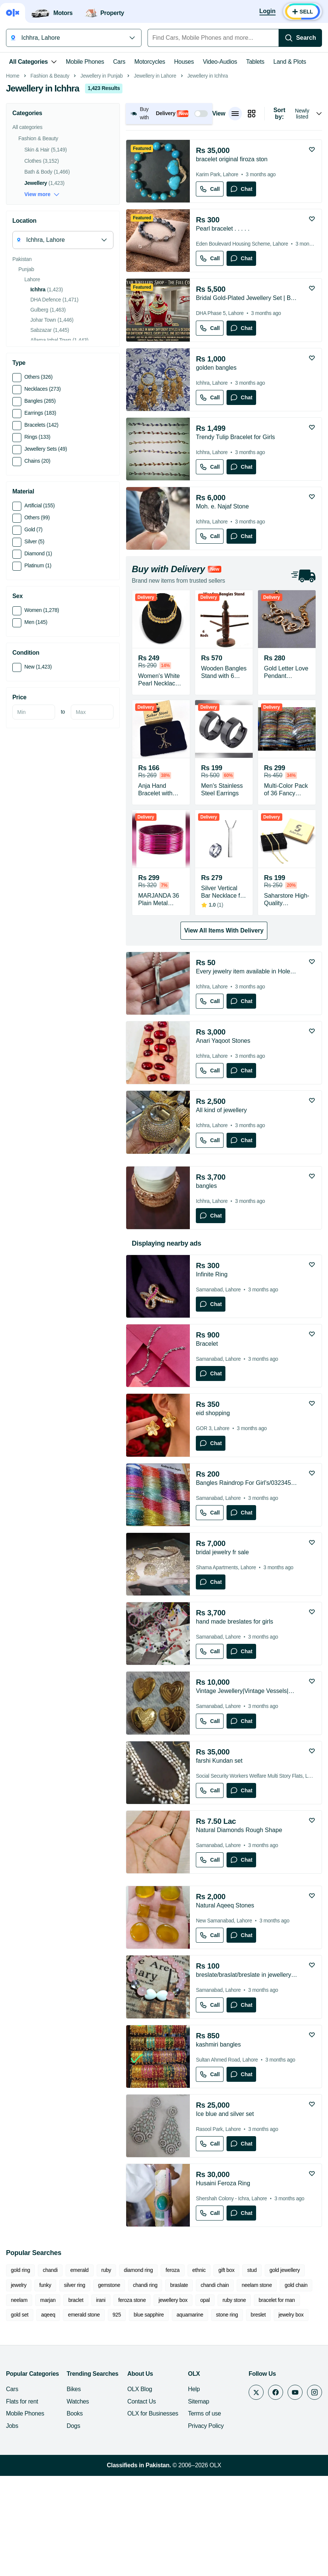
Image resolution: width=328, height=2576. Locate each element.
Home (12, 181)
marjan (47, 2406)
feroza (172, 2376)
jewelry (19, 2391)
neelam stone (257, 2391)
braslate (179, 2391)
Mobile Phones (85, 61)
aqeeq (48, 2420)
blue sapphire (149, 2420)
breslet (258, 2420)
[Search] (300, 38)
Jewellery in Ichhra (207, 181)
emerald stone (84, 2420)
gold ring (20, 2376)
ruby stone (234, 2406)
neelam (19, 2406)
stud (251, 2376)
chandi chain (215, 2391)
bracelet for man (277, 2406)
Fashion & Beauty (49, 181)
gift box (226, 2376)
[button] (169, 219)
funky (45, 2391)
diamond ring (138, 2376)
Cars (119, 61)
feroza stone (132, 2406)
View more (42, 300)
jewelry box (291, 2420)
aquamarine (190, 2420)
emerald (79, 2376)
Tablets (255, 61)
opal (205, 2406)
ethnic (199, 2376)
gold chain (296, 2391)
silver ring (74, 2391)
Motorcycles (149, 61)
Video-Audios (220, 61)
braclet (75, 2406)
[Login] (267, 11)
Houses (184, 61)
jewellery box (172, 2406)
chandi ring (145, 2391)
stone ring (227, 2420)
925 (117, 2420)
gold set (19, 2420)
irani (101, 2406)
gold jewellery (285, 2376)
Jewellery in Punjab (102, 181)
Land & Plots (289, 61)
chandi (50, 2376)
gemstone (109, 2391)
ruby (106, 2376)
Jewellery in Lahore (155, 181)
